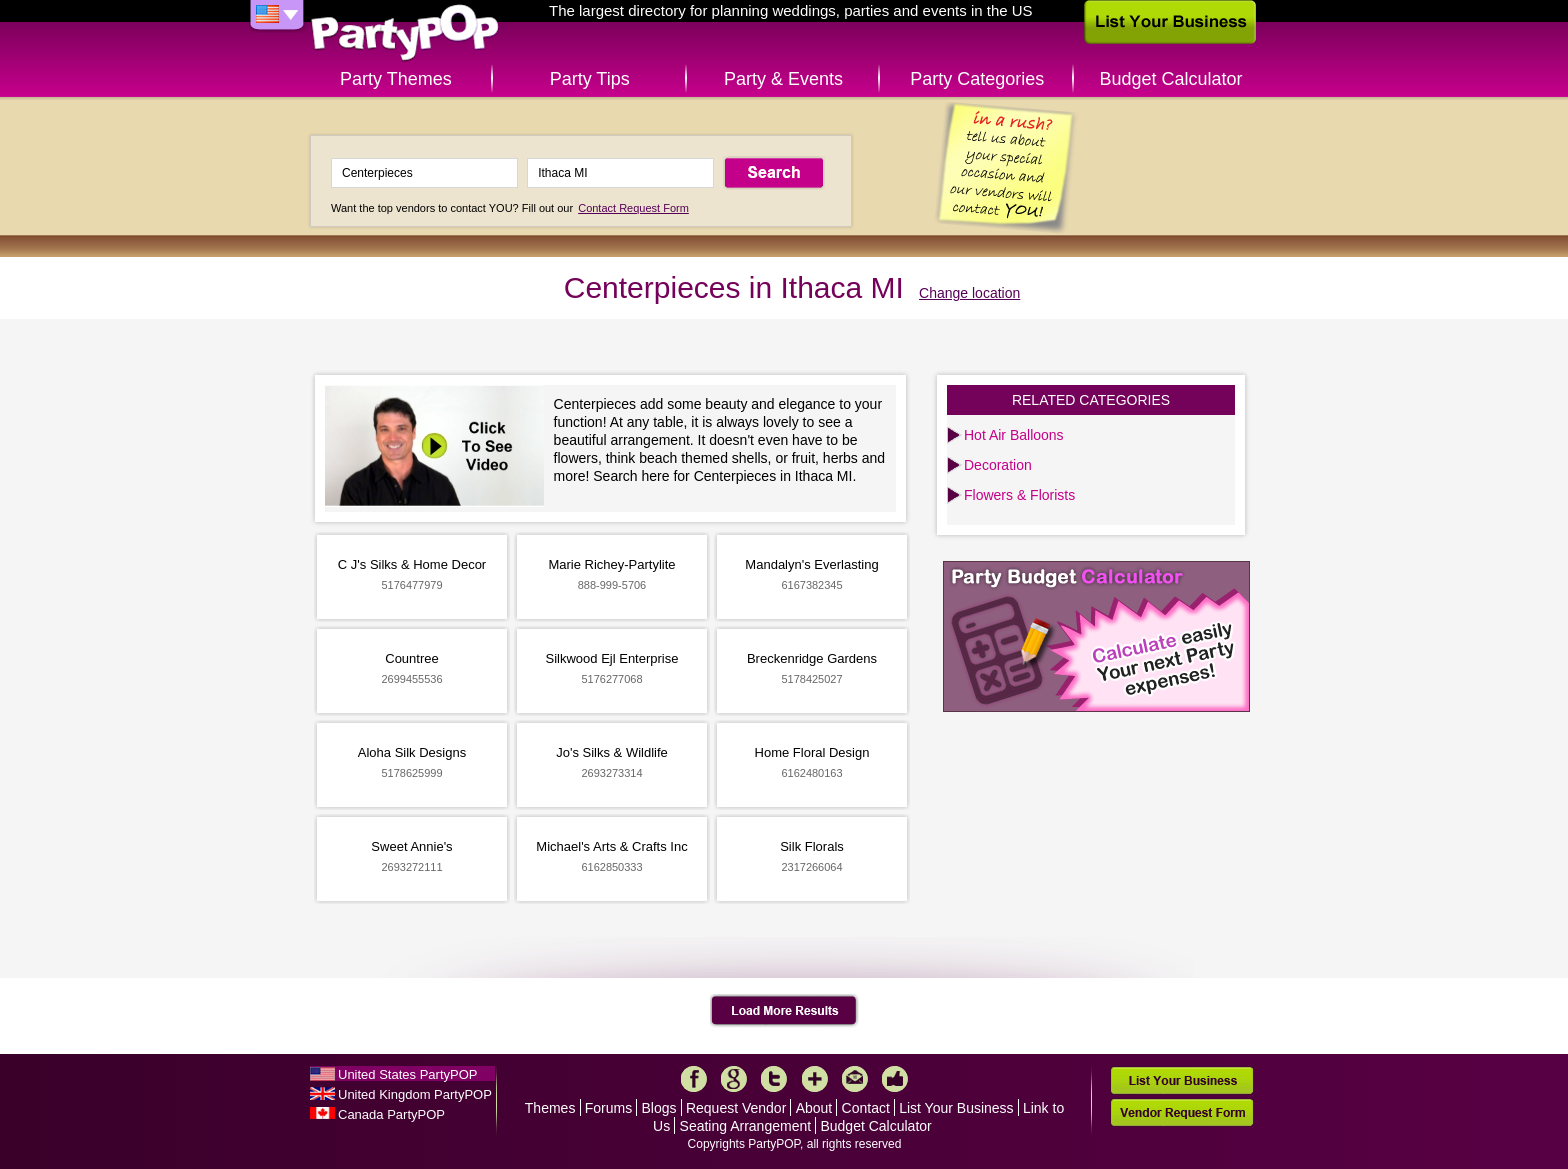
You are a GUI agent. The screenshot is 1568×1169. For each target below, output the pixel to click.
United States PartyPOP (407, 1074)
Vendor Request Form (1182, 1112)
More (815, 1079)
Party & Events (783, 79)
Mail (855, 1079)
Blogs (659, 1108)
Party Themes (396, 79)
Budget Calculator (1171, 79)
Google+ (734, 1079)
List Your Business (956, 1108)
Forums (608, 1108)
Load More (784, 1011)
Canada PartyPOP (391, 1114)
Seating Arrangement (746, 1126)
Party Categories (977, 79)
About (814, 1108)
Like (895, 1079)
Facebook (694, 1079)
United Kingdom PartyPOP (415, 1094)
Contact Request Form (633, 208)
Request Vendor (736, 1108)
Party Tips (590, 79)
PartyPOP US (405, 33)
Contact (866, 1108)
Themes (550, 1108)
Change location (969, 293)
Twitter (774, 1079)
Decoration (998, 465)
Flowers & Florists (1019, 495)
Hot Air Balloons (1014, 435)
